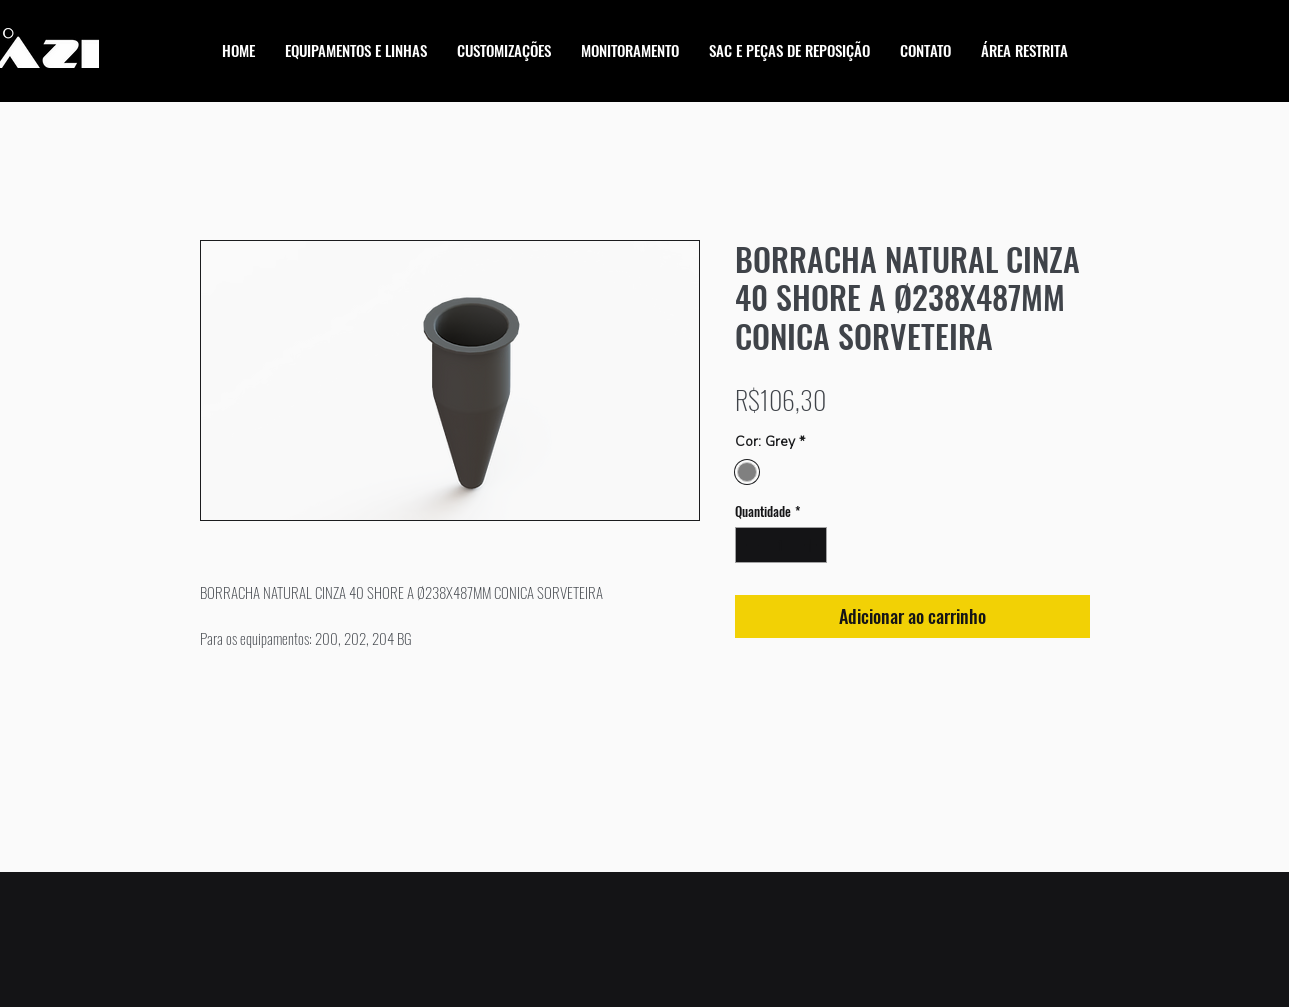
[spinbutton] (780, 545)
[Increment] (812, 545)
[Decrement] (750, 545)
